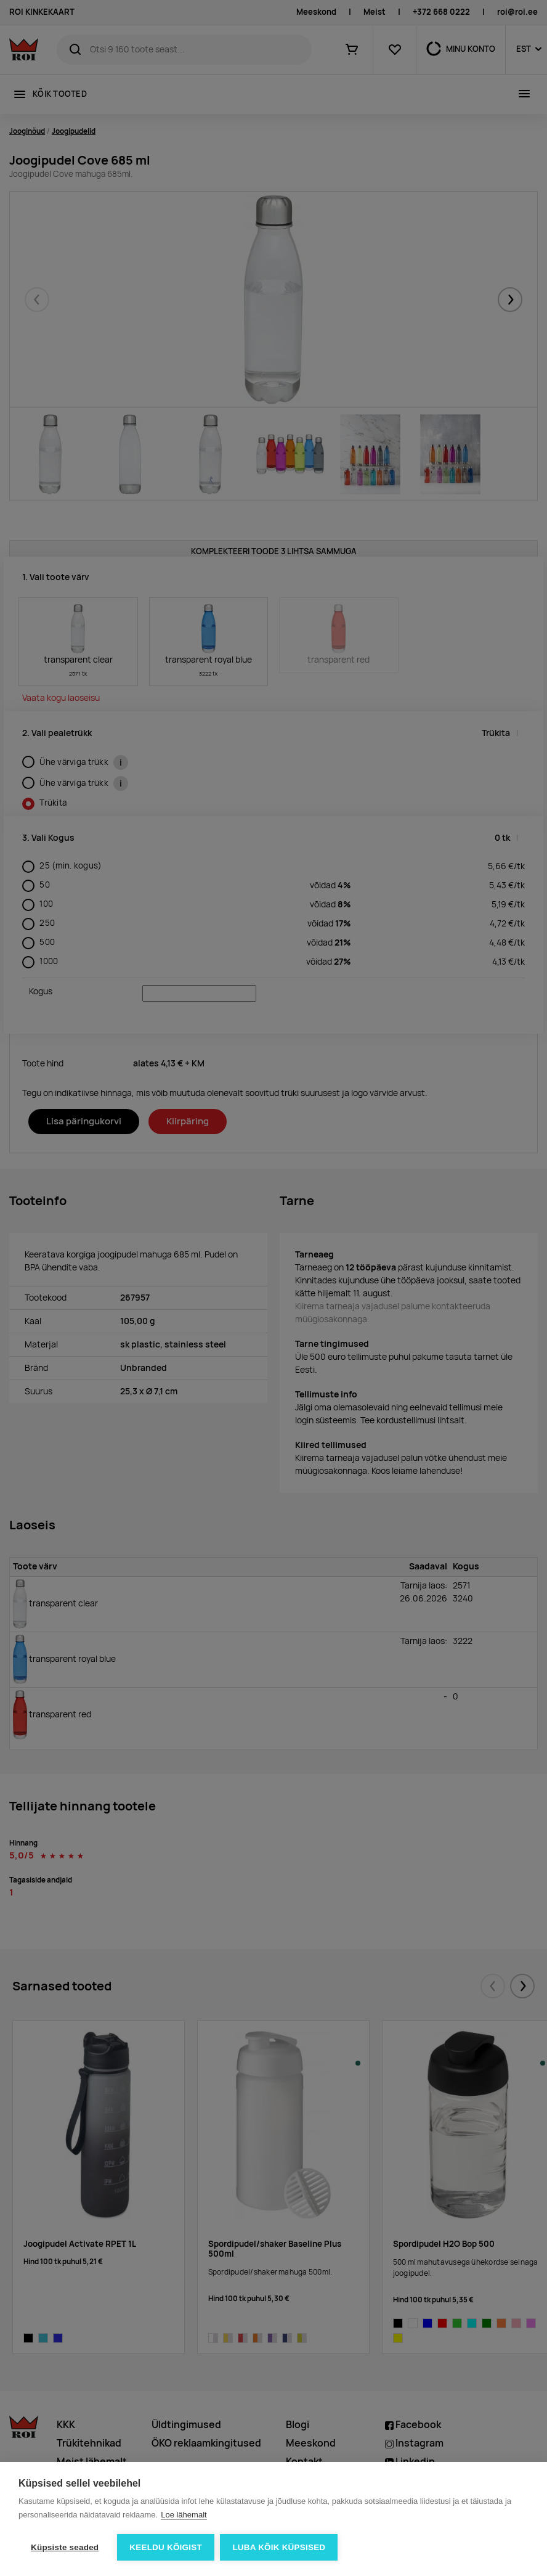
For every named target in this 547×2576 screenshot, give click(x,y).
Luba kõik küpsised (279, 2547)
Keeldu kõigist (165, 2547)
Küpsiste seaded (65, 2547)
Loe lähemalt (183, 2514)
